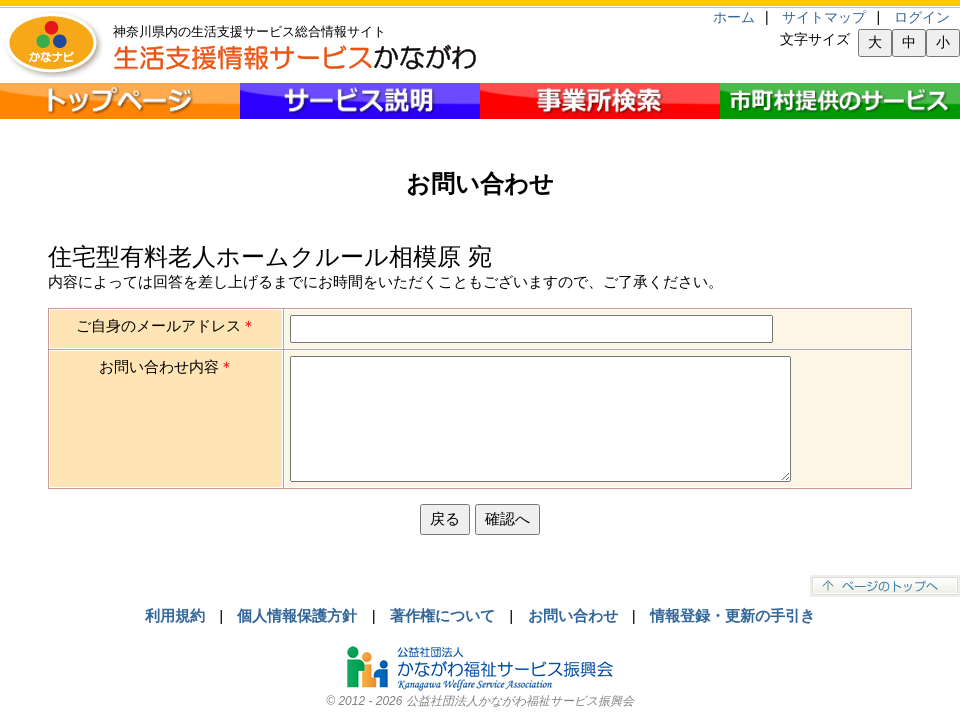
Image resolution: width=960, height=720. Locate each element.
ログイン (922, 17)
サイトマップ (824, 17)
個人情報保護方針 (297, 615)
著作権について (442, 615)
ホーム (734, 17)
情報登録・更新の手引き (732, 615)
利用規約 (175, 615)
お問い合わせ (573, 615)
